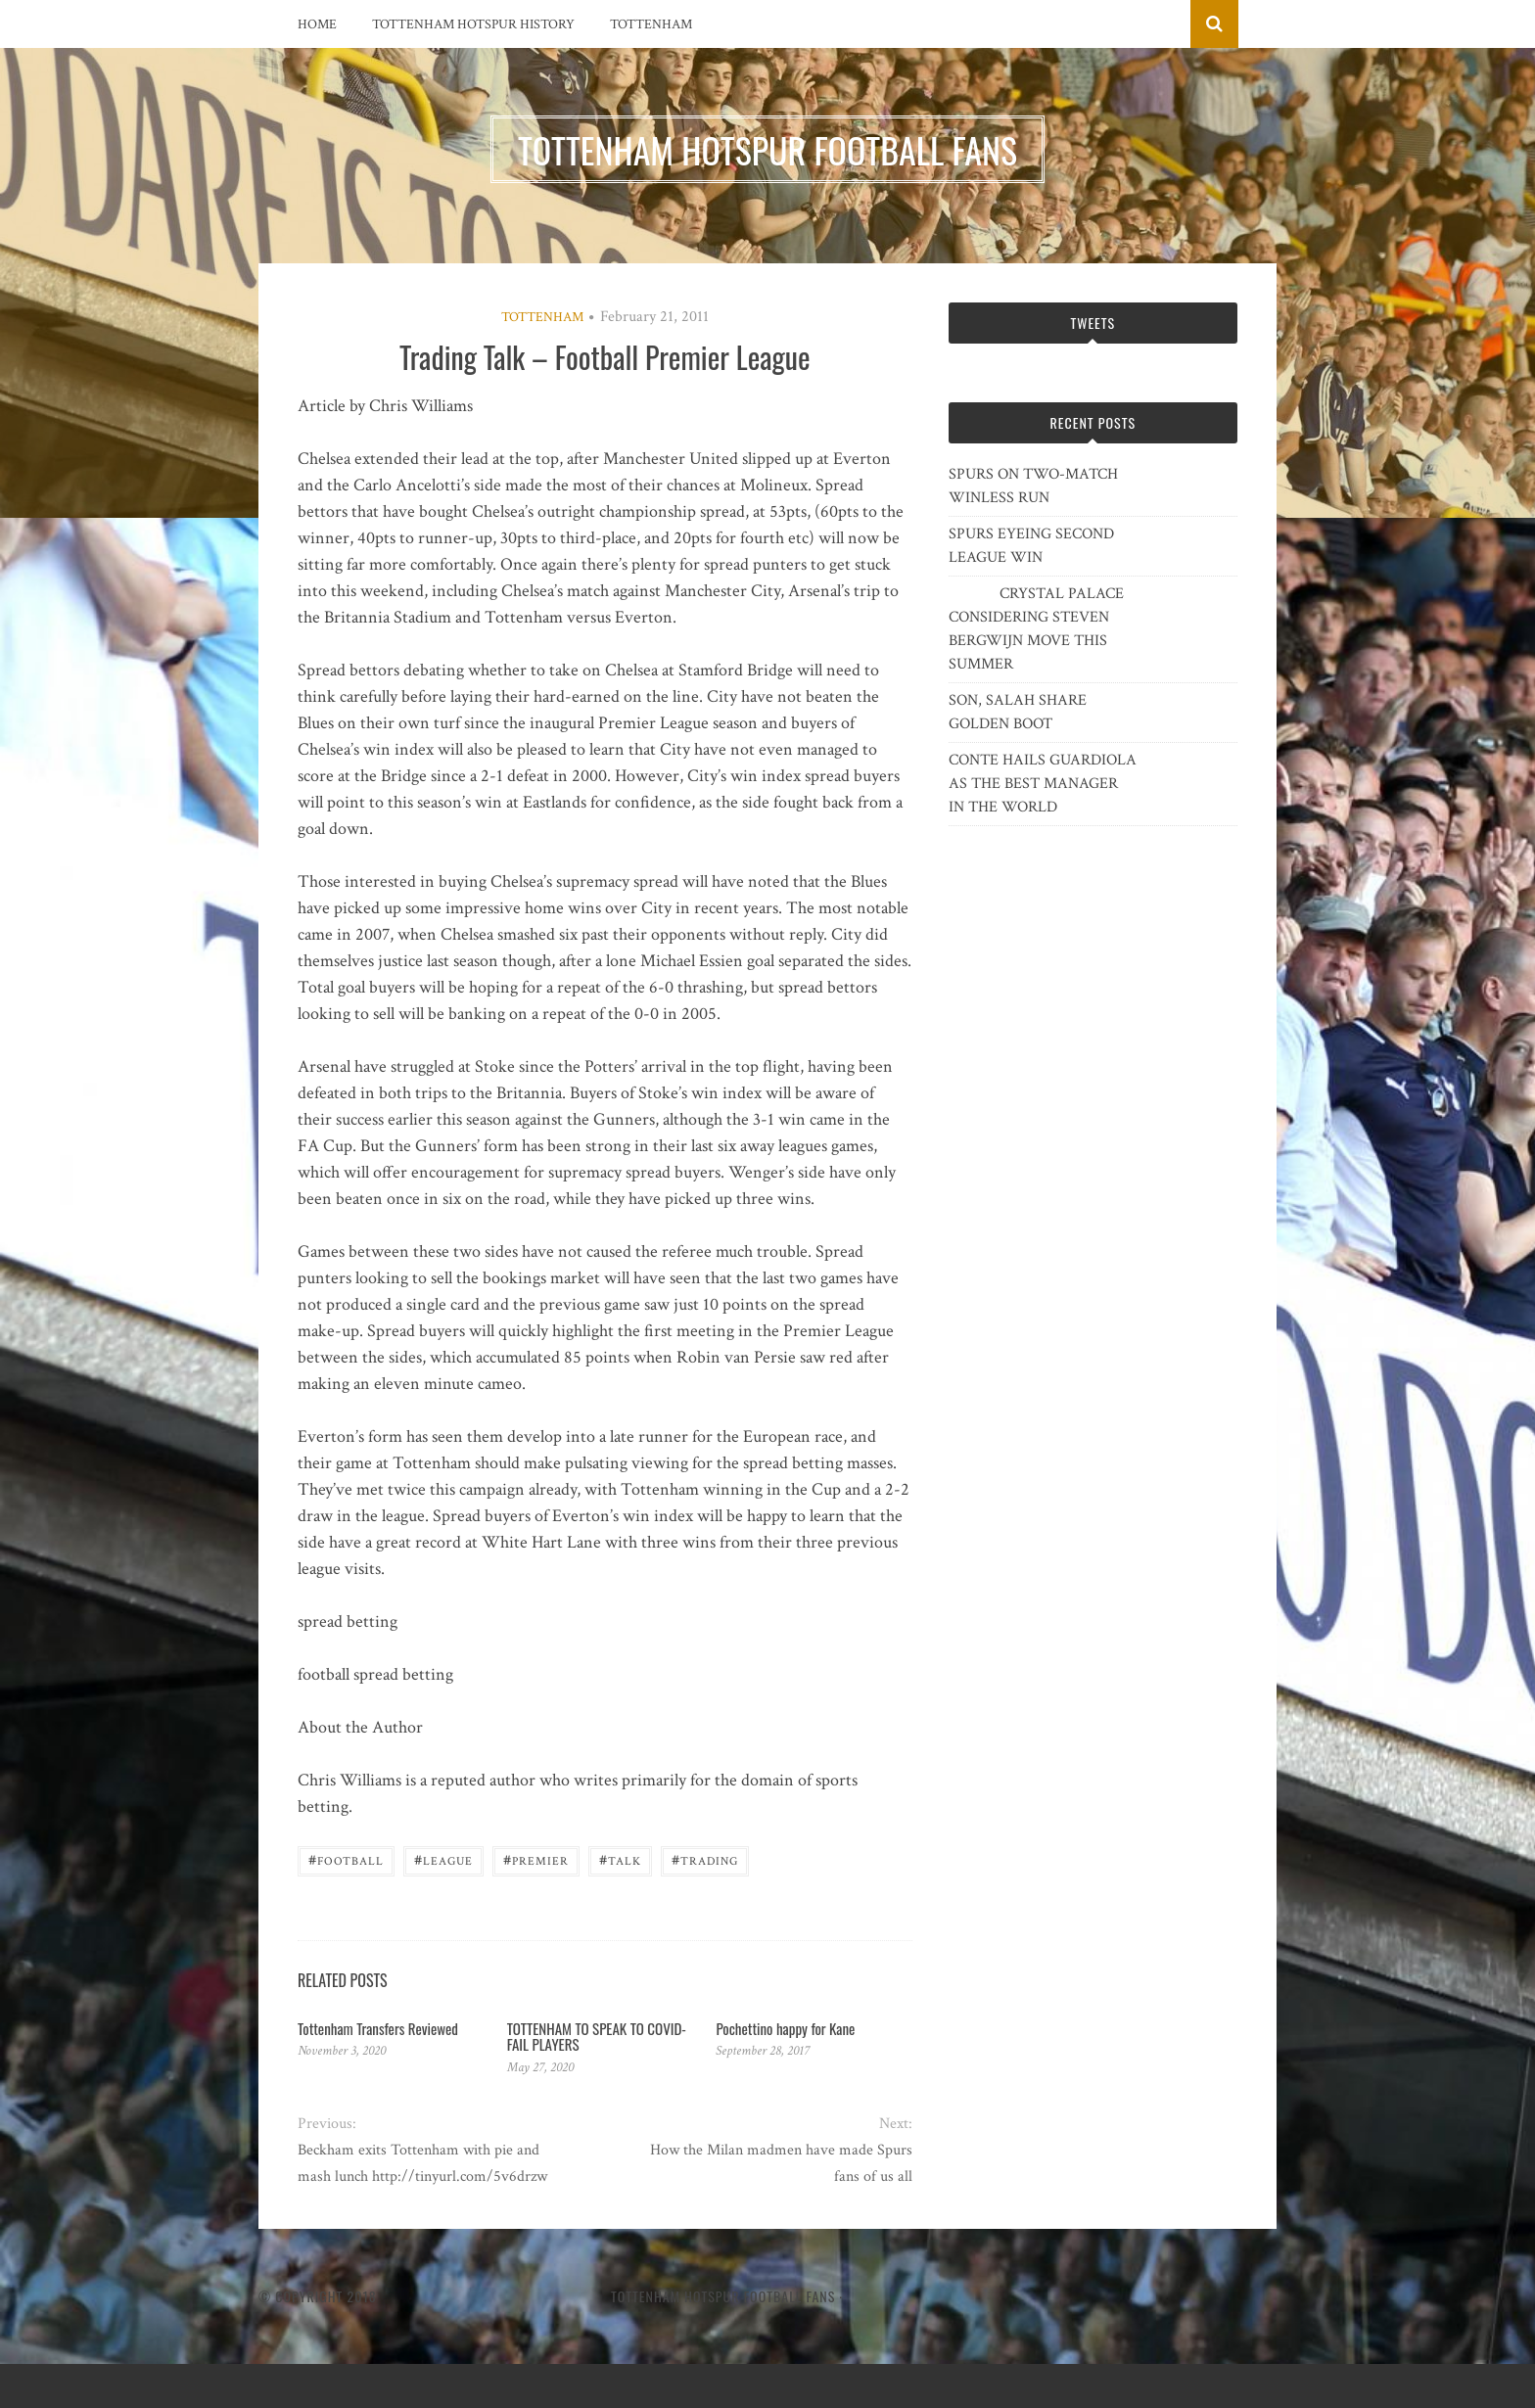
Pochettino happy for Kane (785, 2028)
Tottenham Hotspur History (473, 24)
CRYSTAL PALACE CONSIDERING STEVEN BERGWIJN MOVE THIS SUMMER (1036, 628)
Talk (620, 1859)
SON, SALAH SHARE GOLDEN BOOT (1018, 712)
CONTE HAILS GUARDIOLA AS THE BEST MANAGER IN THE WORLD (1043, 783)
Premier (536, 1859)
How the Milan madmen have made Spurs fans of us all (781, 2163)
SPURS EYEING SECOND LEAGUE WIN (1031, 546)
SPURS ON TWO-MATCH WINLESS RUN (1033, 486)
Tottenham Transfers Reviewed (378, 2028)
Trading (705, 1859)
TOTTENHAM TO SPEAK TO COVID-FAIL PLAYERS (596, 2036)
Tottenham (651, 24)
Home (317, 24)
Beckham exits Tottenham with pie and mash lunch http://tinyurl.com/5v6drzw (422, 2163)
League (443, 1859)
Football (346, 1859)
